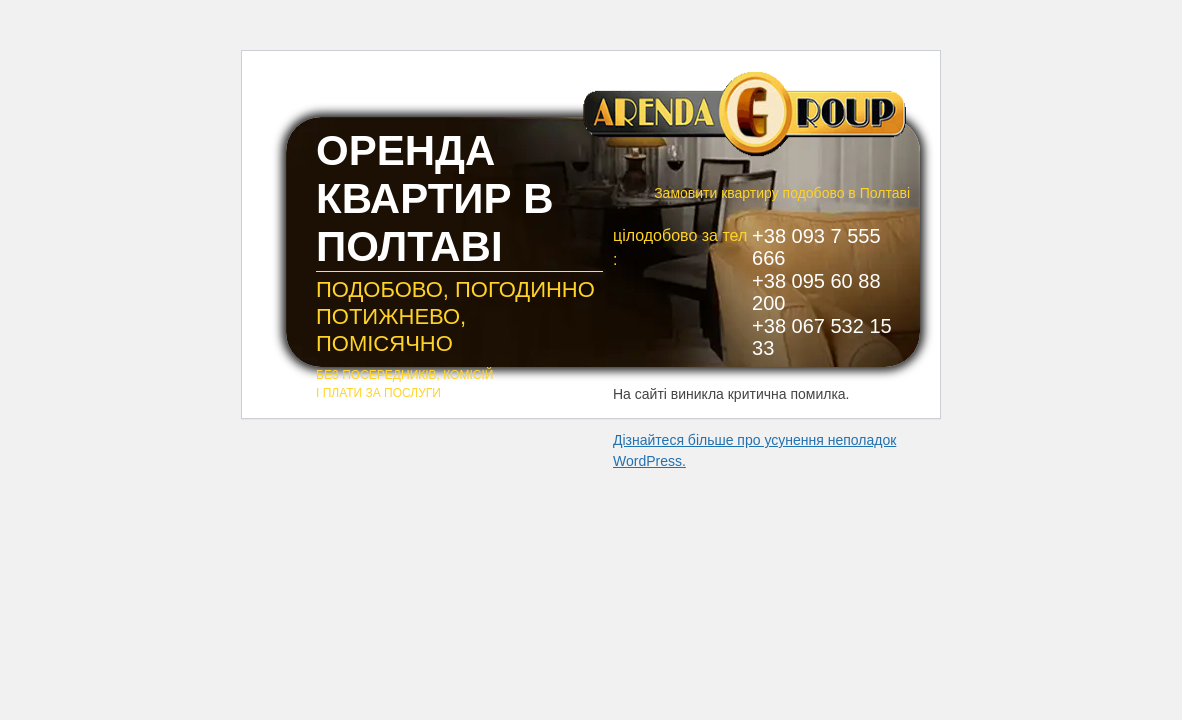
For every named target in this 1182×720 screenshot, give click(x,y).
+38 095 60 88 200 (816, 292)
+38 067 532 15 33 (822, 337)
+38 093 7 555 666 (816, 247)
